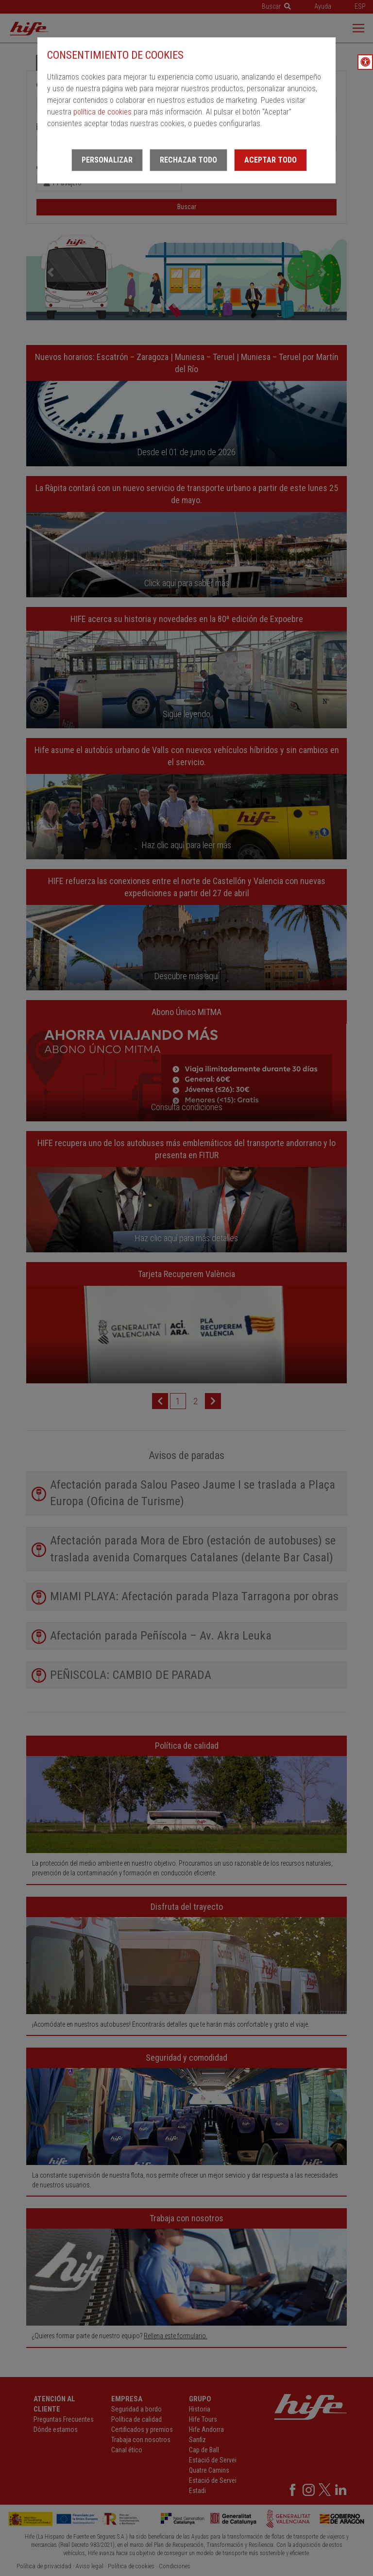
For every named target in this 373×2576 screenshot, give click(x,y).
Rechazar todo (188, 159)
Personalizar (107, 159)
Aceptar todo (270, 159)
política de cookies (102, 111)
